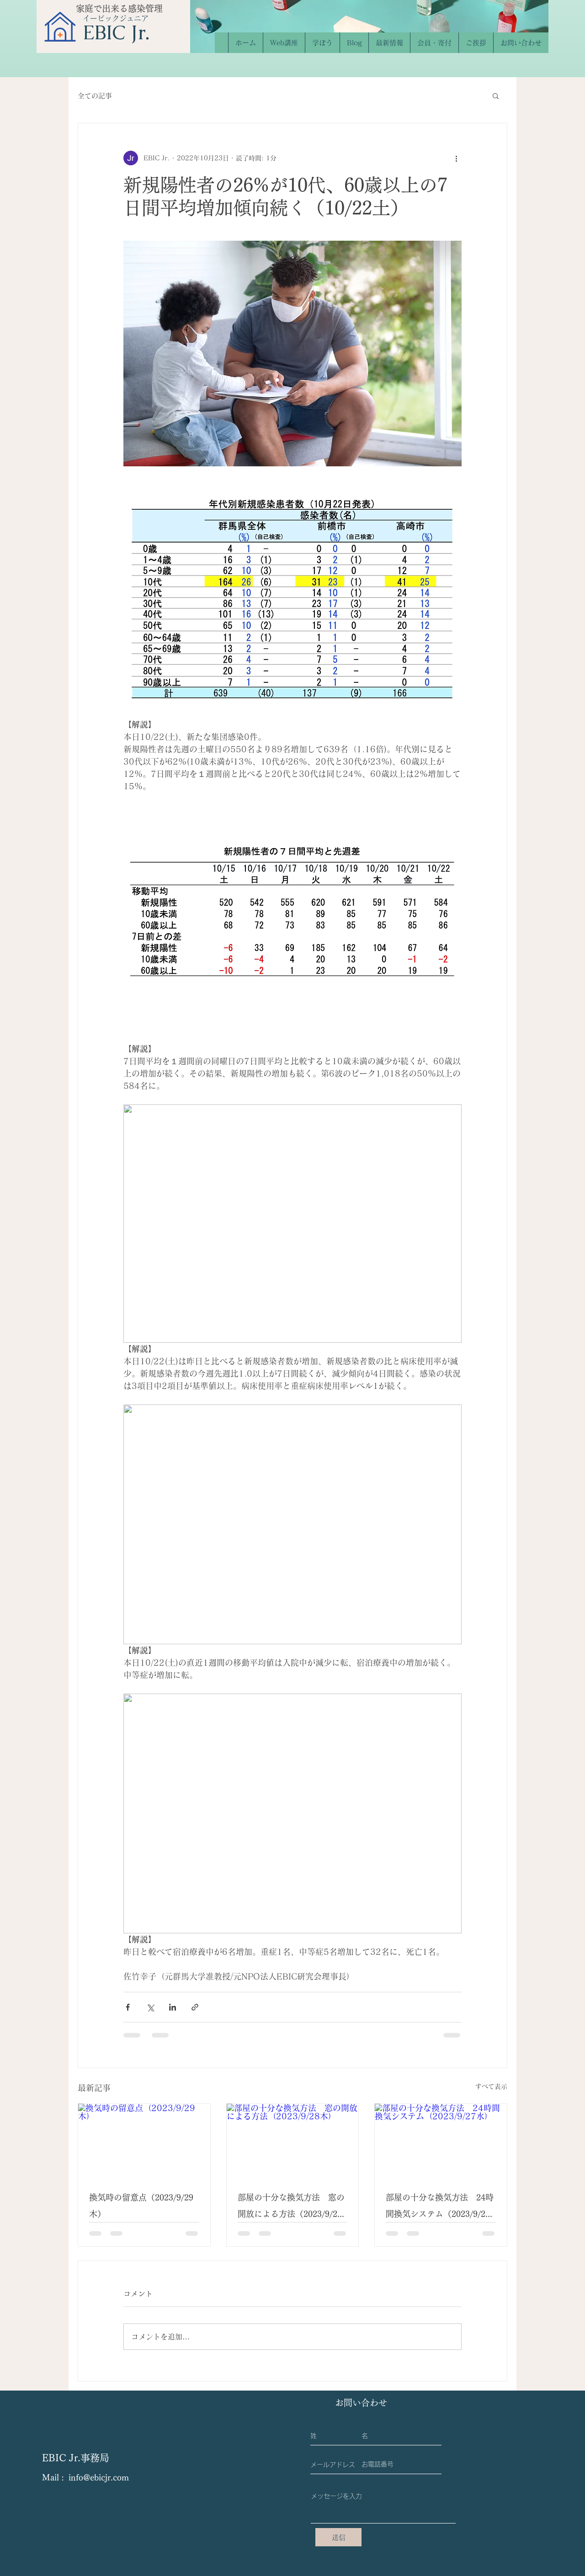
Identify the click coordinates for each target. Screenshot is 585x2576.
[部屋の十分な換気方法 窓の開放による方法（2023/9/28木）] (293, 2141)
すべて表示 (491, 2086)
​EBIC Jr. (116, 32)
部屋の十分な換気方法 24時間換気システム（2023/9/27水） (440, 2207)
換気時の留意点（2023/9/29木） (141, 2205)
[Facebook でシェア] (127, 2007)
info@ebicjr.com (99, 2477)
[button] (495, 95)
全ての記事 (95, 95)
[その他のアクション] (456, 158)
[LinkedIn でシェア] (172, 2007)
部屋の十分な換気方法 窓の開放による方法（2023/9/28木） (291, 2207)
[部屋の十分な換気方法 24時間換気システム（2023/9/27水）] (441, 2141)
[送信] (338, 2537)
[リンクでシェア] (195, 2007)
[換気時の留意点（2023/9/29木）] (144, 2141)
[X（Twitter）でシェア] (150, 2007)
